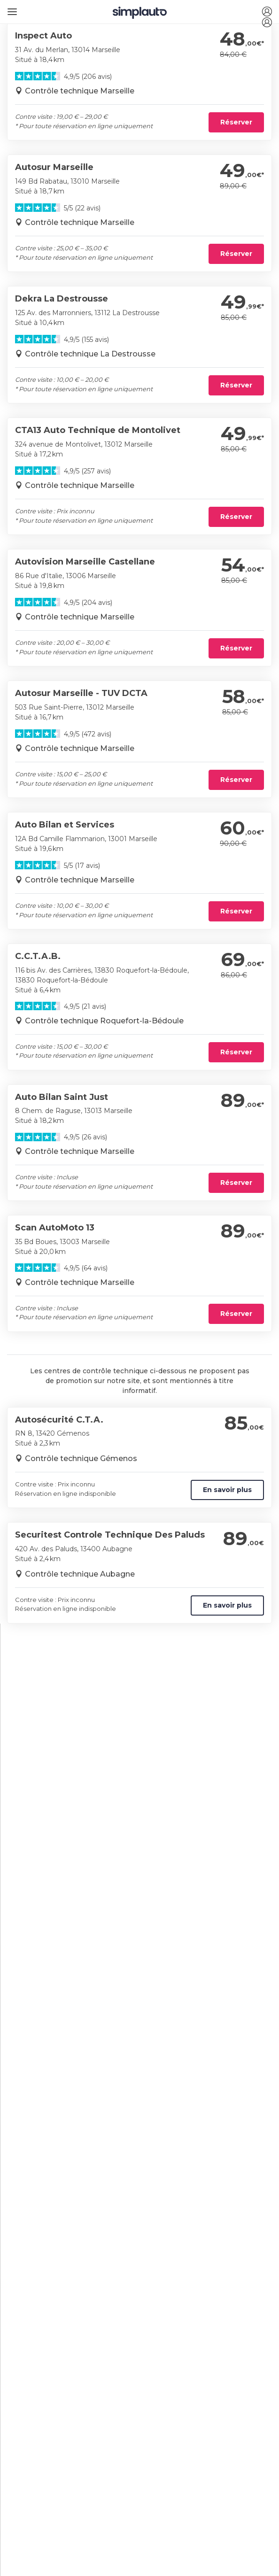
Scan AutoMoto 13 (54, 1227)
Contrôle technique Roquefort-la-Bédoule (104, 1020)
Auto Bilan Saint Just (61, 1097)
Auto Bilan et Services (64, 825)
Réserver (236, 122)
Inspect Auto (43, 36)
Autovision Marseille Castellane (85, 562)
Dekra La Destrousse (61, 299)
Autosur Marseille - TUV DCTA (81, 693)
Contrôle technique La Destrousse (90, 353)
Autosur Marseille (54, 167)
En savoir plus (227, 1489)
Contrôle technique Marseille (79, 90)
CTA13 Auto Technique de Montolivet (97, 430)
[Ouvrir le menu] (10, 8)
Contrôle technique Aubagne (80, 1574)
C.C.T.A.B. (38, 956)
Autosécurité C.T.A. (59, 1420)
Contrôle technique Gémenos (81, 1458)
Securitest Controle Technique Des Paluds (110, 1535)
